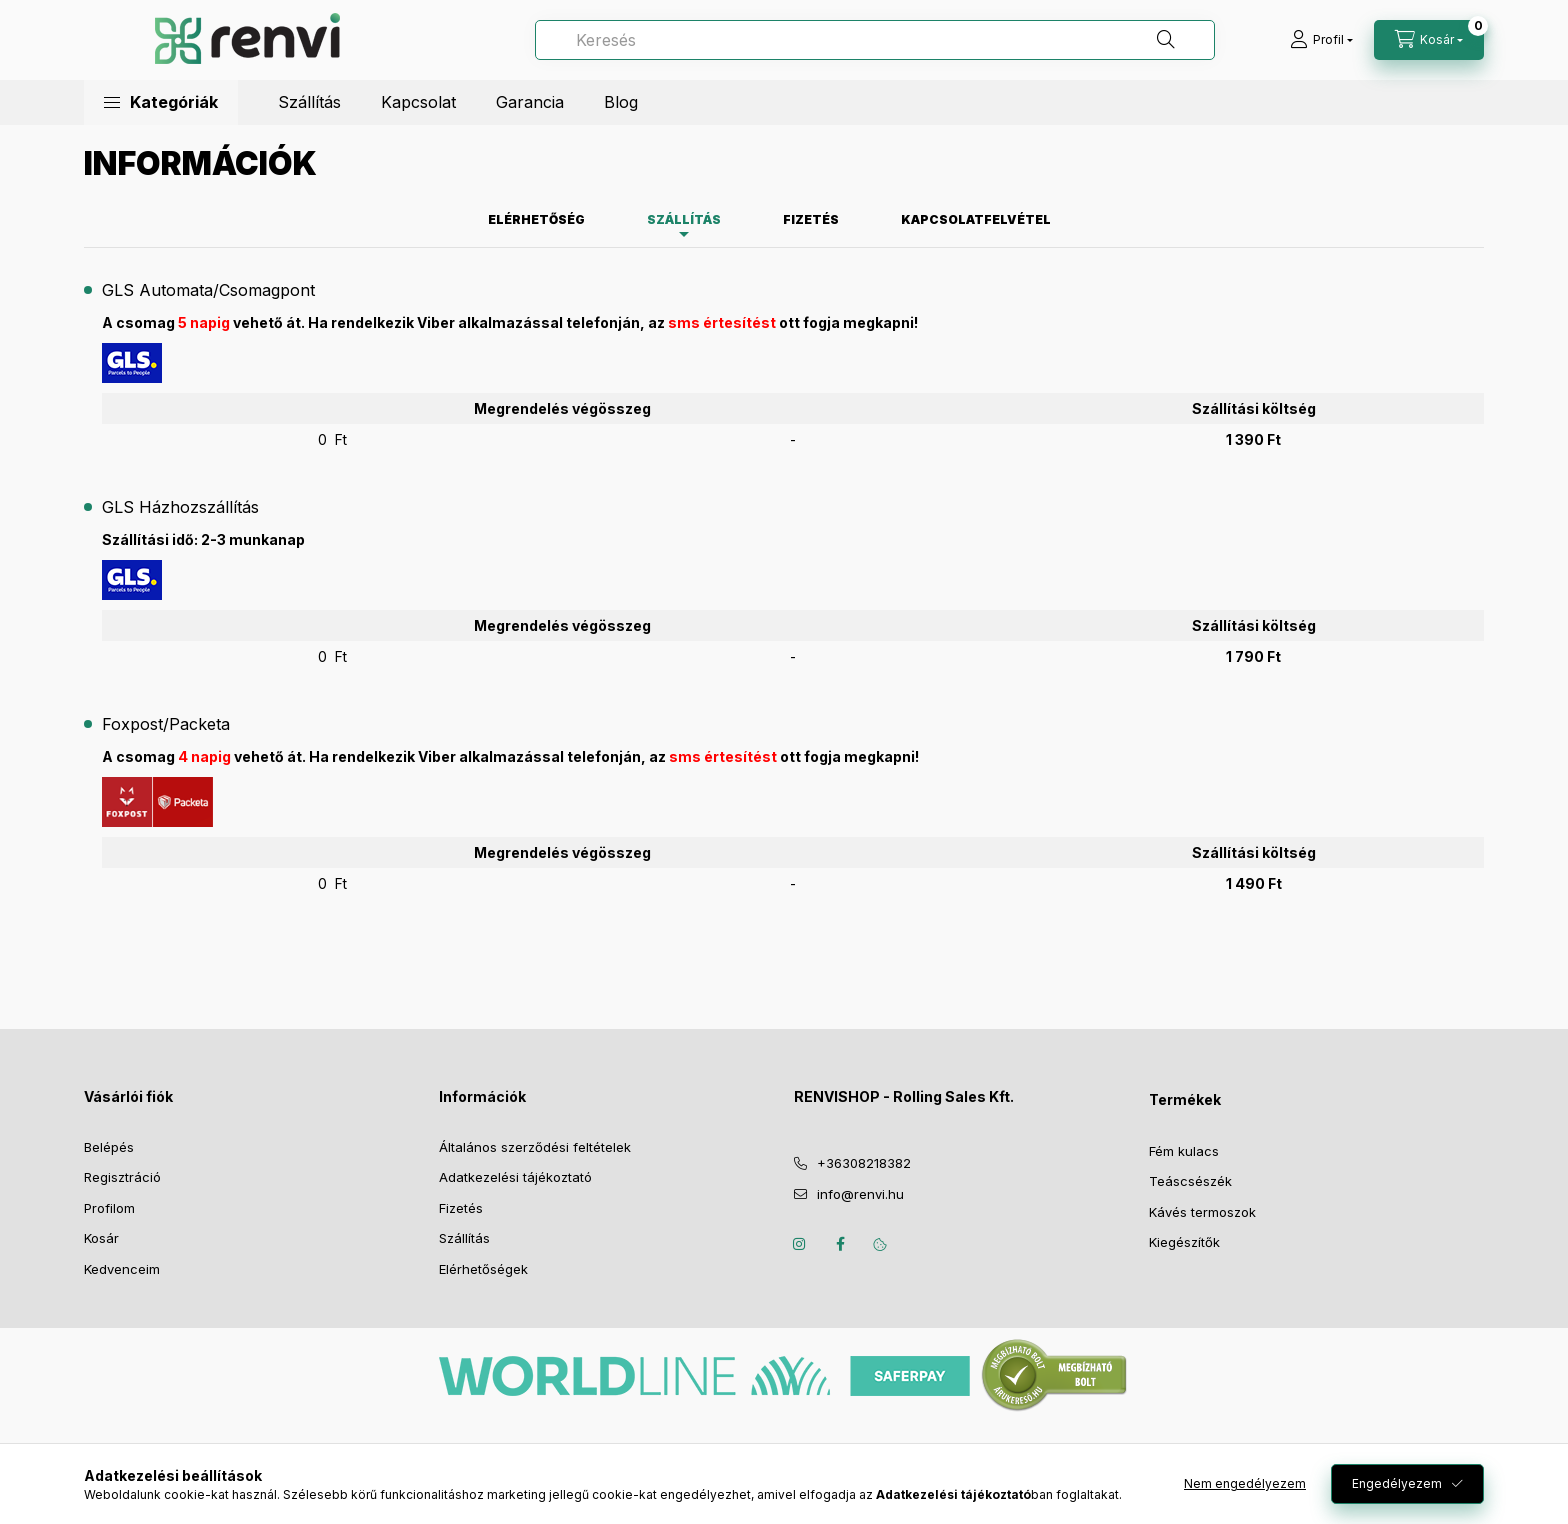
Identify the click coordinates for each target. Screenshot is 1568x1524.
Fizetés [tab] (811, 219)
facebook (840, 1244)
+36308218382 (864, 1163)
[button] (161, 102)
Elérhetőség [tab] (536, 219)
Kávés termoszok (1202, 1212)
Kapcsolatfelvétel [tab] (976, 219)
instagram (800, 1244)
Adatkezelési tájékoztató (515, 1177)
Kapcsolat (418, 102)
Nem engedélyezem (1245, 1483)
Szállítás (309, 102)
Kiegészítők (1184, 1242)
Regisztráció (122, 1177)
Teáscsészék (1190, 1181)
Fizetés (461, 1208)
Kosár (101, 1238)
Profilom (109, 1208)
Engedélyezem (1397, 1483)
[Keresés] (875, 40)
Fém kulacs (1184, 1151)
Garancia (530, 102)
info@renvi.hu (860, 1194)
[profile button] (1321, 40)
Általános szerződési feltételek (535, 1147)
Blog (621, 102)
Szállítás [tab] (684, 219)
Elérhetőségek (483, 1269)
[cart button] (1429, 40)
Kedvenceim (122, 1269)
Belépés (109, 1147)
